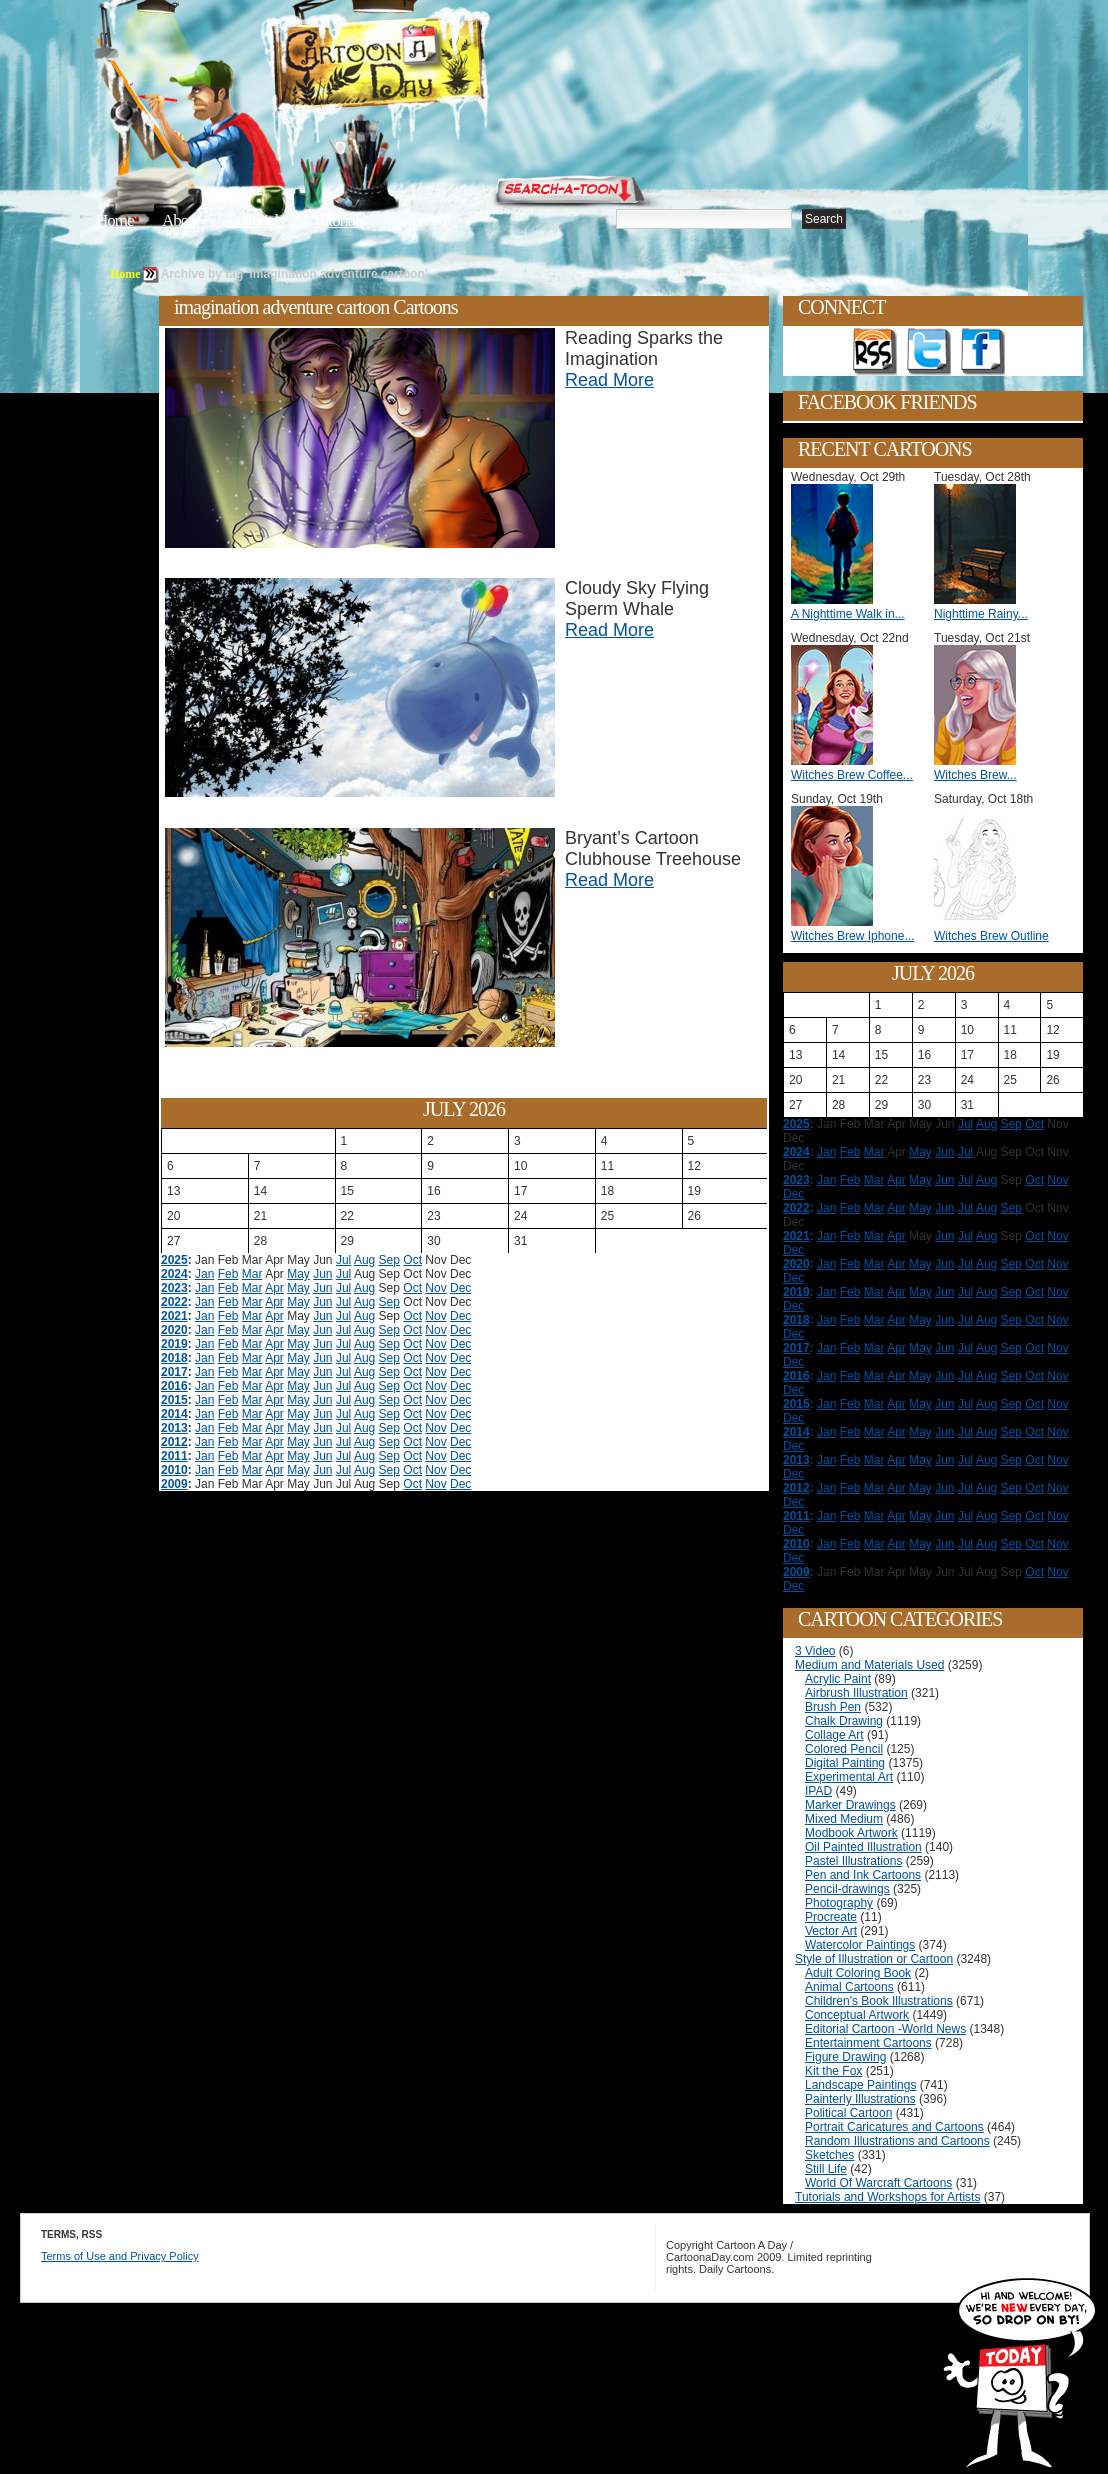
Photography (839, 1903)
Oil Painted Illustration (863, 1847)
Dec (460, 1288)
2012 (174, 1442)
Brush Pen (833, 1707)
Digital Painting (845, 1763)
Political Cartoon (848, 2113)
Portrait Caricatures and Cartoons (894, 2127)
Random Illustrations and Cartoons (897, 2141)
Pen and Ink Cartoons (863, 1875)
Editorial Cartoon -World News (885, 2029)
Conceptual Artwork (857, 2015)
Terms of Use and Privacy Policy (120, 2256)
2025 (174, 1260)
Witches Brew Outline (991, 936)
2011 (174, 1456)
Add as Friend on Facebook (983, 352)
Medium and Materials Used (869, 1665)
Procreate (831, 1917)
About (181, 220)
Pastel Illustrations (853, 1861)
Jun (322, 1274)
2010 (174, 1470)
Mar (252, 1274)
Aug (364, 1260)
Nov (435, 1288)
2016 (174, 1386)
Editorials (256, 220)
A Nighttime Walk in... (848, 614)
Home (115, 220)
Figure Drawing (845, 2057)
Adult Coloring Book (858, 1973)
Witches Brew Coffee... (852, 775)
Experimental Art (849, 1777)
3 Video (815, 1651)
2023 (174, 1288)
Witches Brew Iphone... (852, 936)
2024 (174, 1274)
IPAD (818, 1791)
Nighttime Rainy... (981, 614)
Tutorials (338, 220)
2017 (174, 1372)
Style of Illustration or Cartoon (874, 1959)
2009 (174, 1484)
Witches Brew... (975, 775)
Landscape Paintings (860, 2085)
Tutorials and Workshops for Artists (887, 2197)
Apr (274, 1288)
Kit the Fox (833, 2071)
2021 (174, 1316)
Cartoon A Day (428, 66)
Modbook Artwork (851, 1833)
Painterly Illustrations (860, 2099)
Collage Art (834, 1735)
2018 (174, 1358)
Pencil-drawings (847, 1889)
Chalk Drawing (844, 1721)
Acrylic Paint (838, 1679)
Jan (204, 1274)
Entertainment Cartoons (868, 2043)
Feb (228, 1274)
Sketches (829, 2155)
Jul (343, 1260)
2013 (174, 1428)
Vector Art (831, 1931)
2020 (174, 1330)
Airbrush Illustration (856, 1693)
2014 (174, 1414)
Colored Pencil (844, 1749)
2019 (174, 1344)
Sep (389, 1260)
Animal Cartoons (849, 1987)
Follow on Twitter (929, 352)
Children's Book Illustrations (879, 2001)
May (298, 1274)
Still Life (826, 2169)
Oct (412, 1260)
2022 (174, 1302)
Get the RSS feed (875, 352)
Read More (609, 380)
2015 (174, 1400)
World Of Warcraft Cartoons (878, 2183)
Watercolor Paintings (860, 1945)
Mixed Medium (844, 1819)
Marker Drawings (850, 1805)
